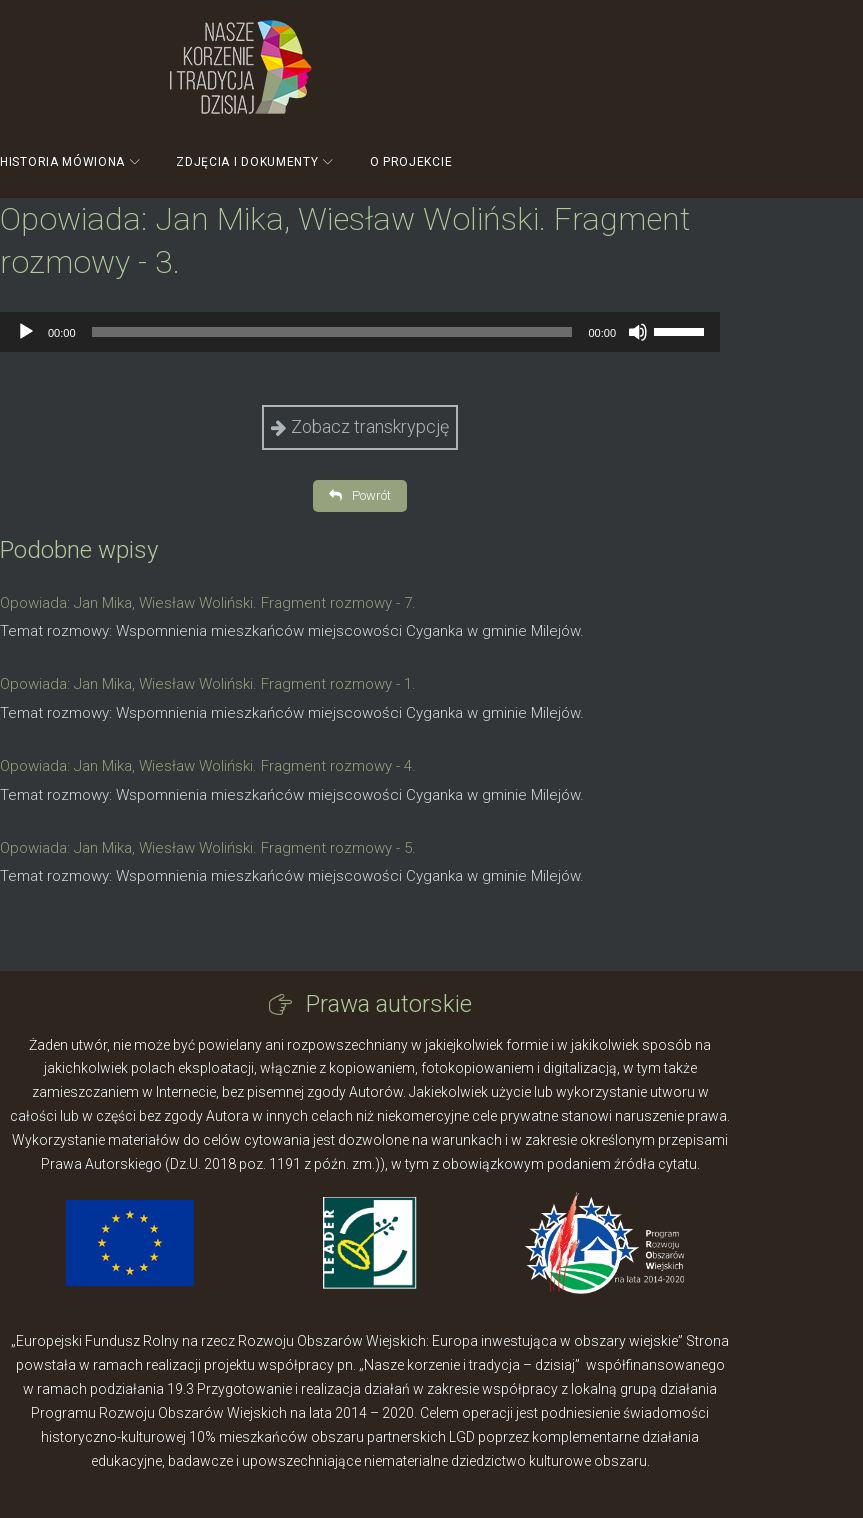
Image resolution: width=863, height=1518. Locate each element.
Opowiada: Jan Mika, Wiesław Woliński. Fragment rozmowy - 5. (208, 848)
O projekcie (411, 162)
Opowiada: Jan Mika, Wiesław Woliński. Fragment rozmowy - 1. (208, 684)
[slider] (332, 332)
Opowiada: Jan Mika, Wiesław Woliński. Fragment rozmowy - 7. (208, 603)
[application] (360, 332)
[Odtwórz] (26, 332)
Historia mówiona (62, 162)
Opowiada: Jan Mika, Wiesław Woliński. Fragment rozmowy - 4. (208, 766)
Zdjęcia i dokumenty (247, 162)
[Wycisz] (638, 332)
